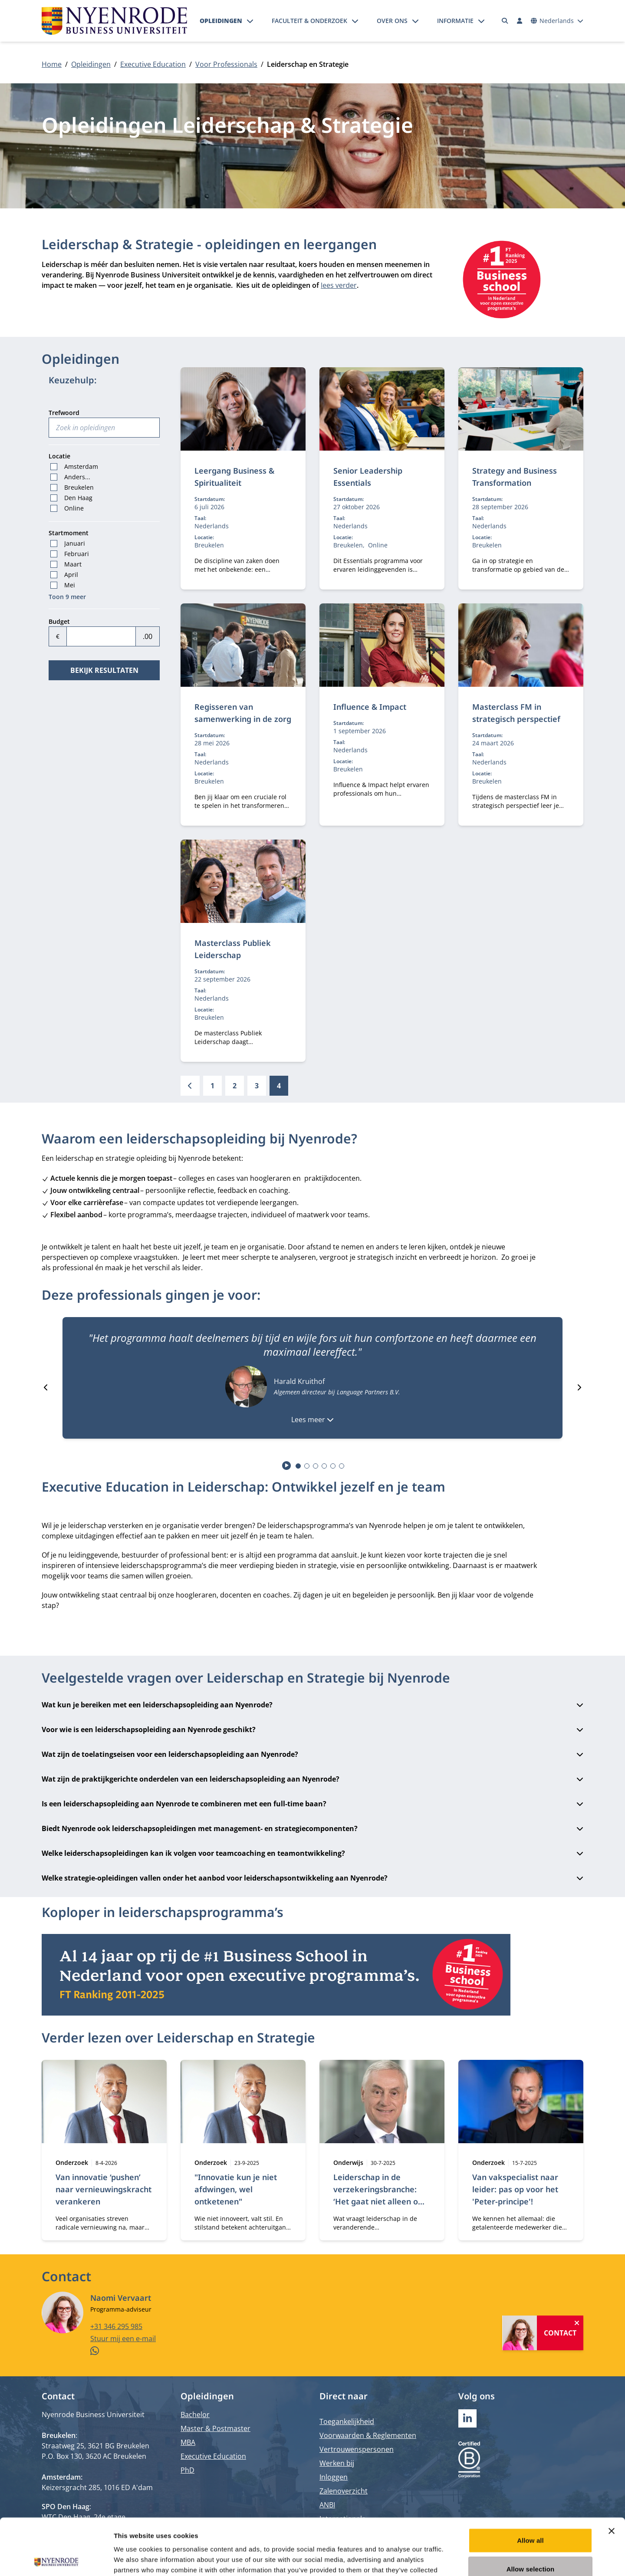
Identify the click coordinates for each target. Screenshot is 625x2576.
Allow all (530, 2483)
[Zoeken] (505, 21)
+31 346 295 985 (116, 2326)
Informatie (455, 20)
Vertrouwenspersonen (356, 2449)
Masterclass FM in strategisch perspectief (516, 713)
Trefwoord (64, 412)
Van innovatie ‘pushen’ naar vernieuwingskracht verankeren (103, 2189)
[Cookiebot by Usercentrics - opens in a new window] (56, 2559)
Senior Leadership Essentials (367, 476)
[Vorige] (190, 1086)
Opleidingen (221, 20)
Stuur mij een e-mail (123, 2338)
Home (52, 64)
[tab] (298, 1466)
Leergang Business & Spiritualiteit (234, 476)
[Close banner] (612, 2474)
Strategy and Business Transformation (514, 476)
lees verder (339, 285)
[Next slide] (579, 1387)
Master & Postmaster (215, 2428)
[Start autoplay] (286, 1465)
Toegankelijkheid (346, 2421)
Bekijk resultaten (104, 670)
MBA (188, 2442)
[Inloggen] (519, 21)
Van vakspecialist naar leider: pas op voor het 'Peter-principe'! (515, 2189)
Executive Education (153, 64)
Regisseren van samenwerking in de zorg (242, 713)
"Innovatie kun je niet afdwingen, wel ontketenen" (235, 2189)
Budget (59, 621)
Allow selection (531, 2512)
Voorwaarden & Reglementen (367, 2435)
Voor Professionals (226, 64)
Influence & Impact (369, 707)
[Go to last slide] (46, 1387)
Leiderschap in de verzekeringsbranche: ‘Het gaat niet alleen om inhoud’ (379, 2195)
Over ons (392, 20)
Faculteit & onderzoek (309, 20)
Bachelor (195, 2414)
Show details (455, 2559)
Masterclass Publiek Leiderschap (232, 949)
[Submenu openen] (250, 21)
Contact (560, 2332)
